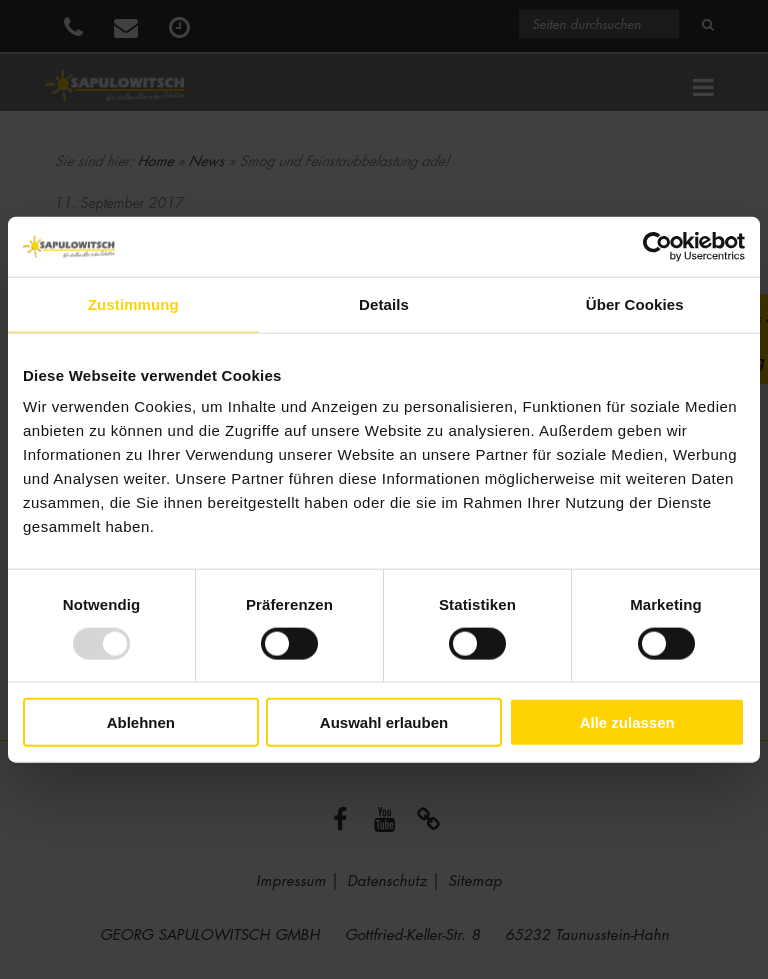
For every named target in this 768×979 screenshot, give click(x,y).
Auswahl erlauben (384, 722)
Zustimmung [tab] (133, 303)
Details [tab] (384, 303)
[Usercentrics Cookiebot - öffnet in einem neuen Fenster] (657, 246)
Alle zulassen (627, 722)
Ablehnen (141, 722)
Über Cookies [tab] (635, 303)
